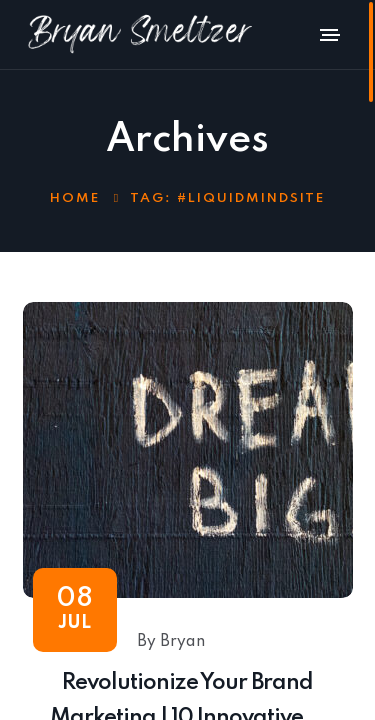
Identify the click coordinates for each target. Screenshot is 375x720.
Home (75, 198)
